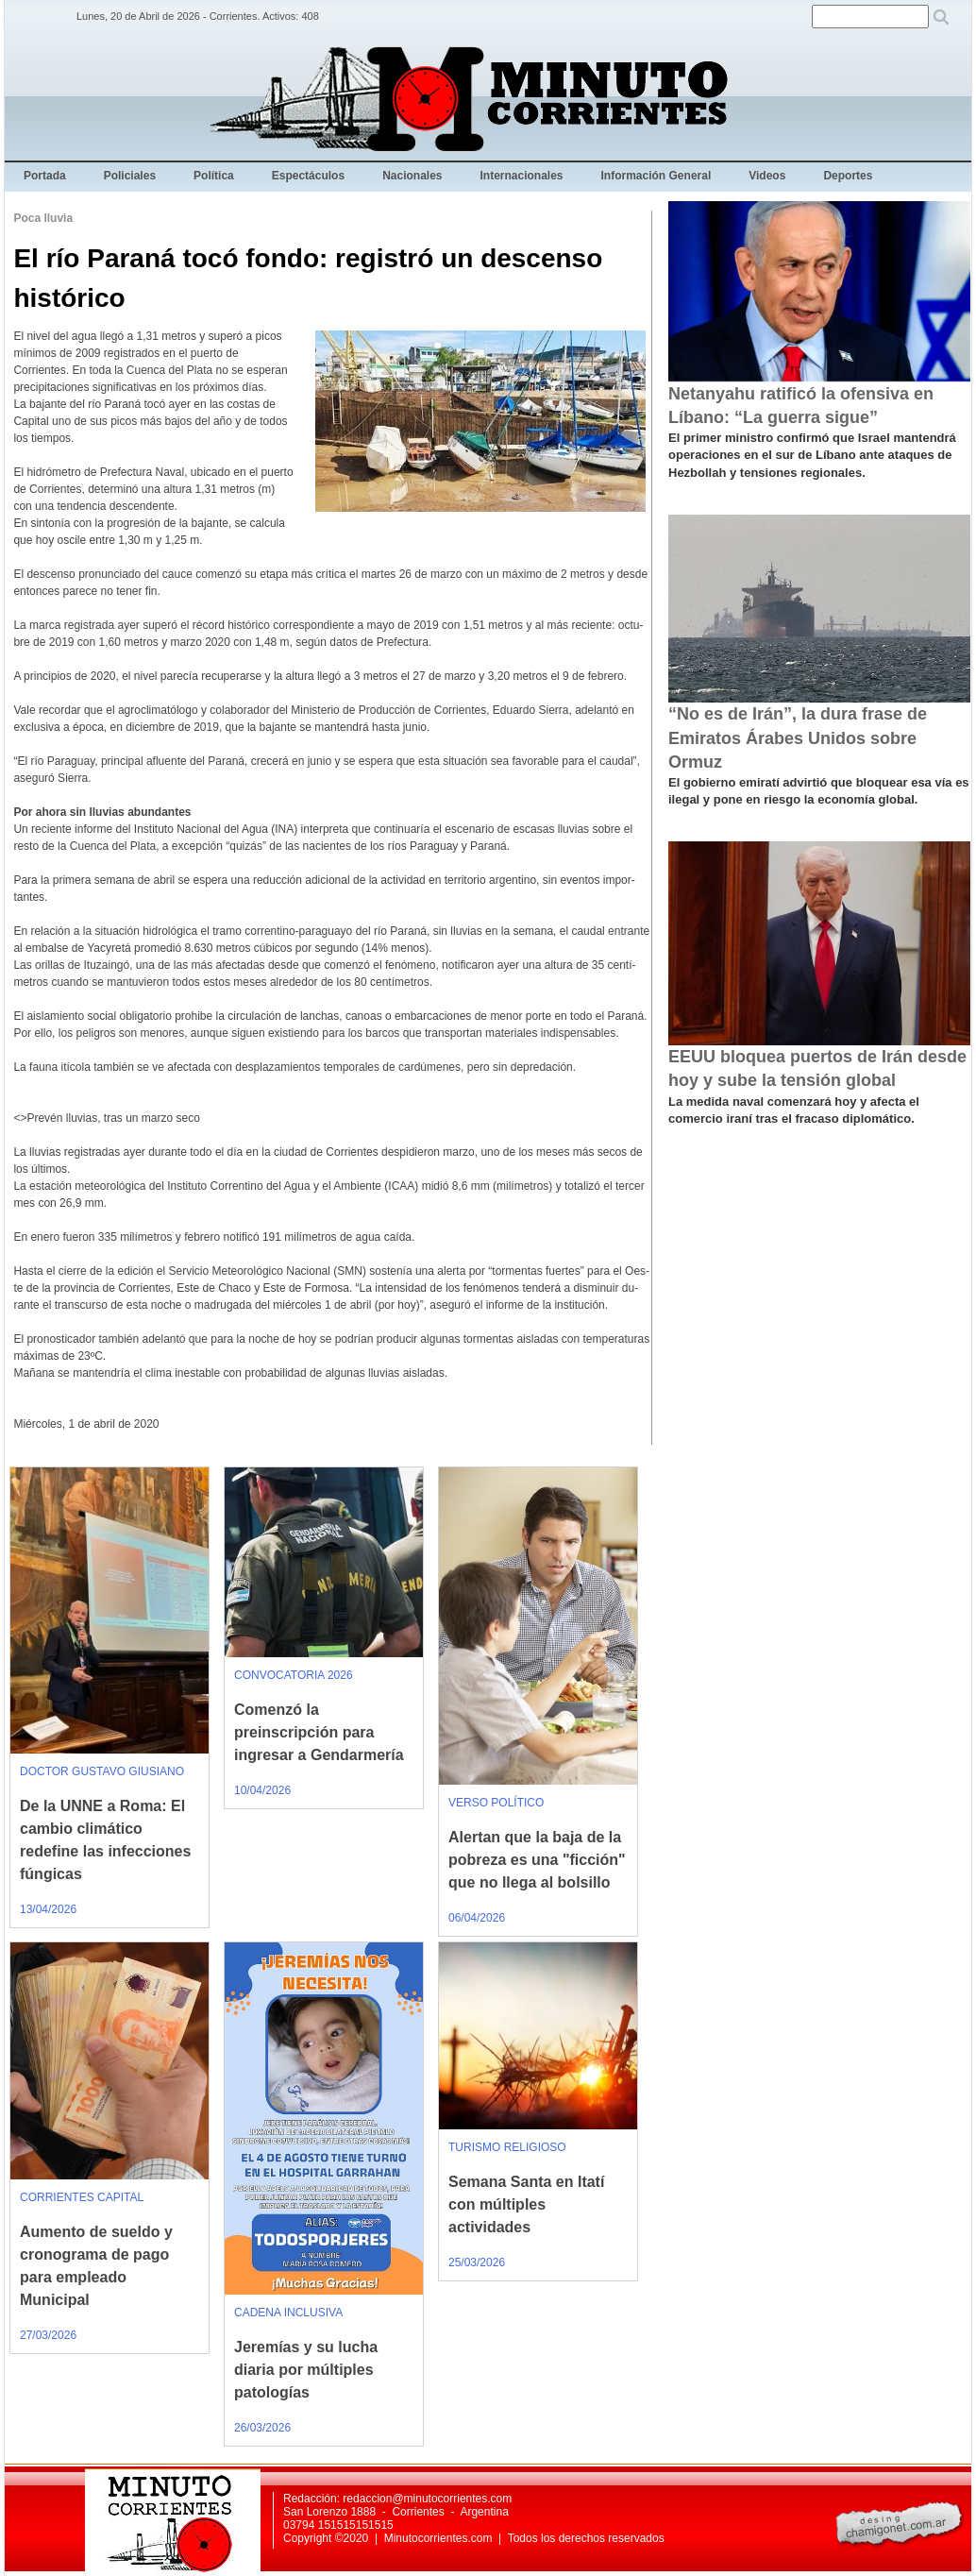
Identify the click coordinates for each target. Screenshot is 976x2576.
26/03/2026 (262, 2427)
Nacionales (412, 175)
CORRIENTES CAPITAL (81, 2197)
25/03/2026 (476, 2262)
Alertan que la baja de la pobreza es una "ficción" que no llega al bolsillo (537, 1859)
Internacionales (522, 175)
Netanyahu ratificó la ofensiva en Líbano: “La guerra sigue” (801, 405)
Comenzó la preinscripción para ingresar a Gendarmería (319, 1732)
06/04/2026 (476, 1917)
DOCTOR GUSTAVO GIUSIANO (102, 1771)
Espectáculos (308, 175)
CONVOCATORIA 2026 (293, 1675)
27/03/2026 (48, 2335)
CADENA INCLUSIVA (288, 2312)
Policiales (130, 175)
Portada (45, 175)
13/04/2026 (48, 1909)
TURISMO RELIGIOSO (507, 2147)
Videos (767, 175)
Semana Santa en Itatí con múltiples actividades (526, 2204)
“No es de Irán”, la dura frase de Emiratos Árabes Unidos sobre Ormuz (797, 737)
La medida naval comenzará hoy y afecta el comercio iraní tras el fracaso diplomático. (793, 1110)
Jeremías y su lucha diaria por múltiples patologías (306, 2369)
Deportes (847, 175)
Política (214, 175)
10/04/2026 (262, 1790)
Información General (656, 175)
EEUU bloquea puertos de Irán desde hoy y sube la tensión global (817, 1068)
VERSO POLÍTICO (496, 1802)
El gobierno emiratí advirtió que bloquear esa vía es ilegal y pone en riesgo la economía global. (818, 790)
